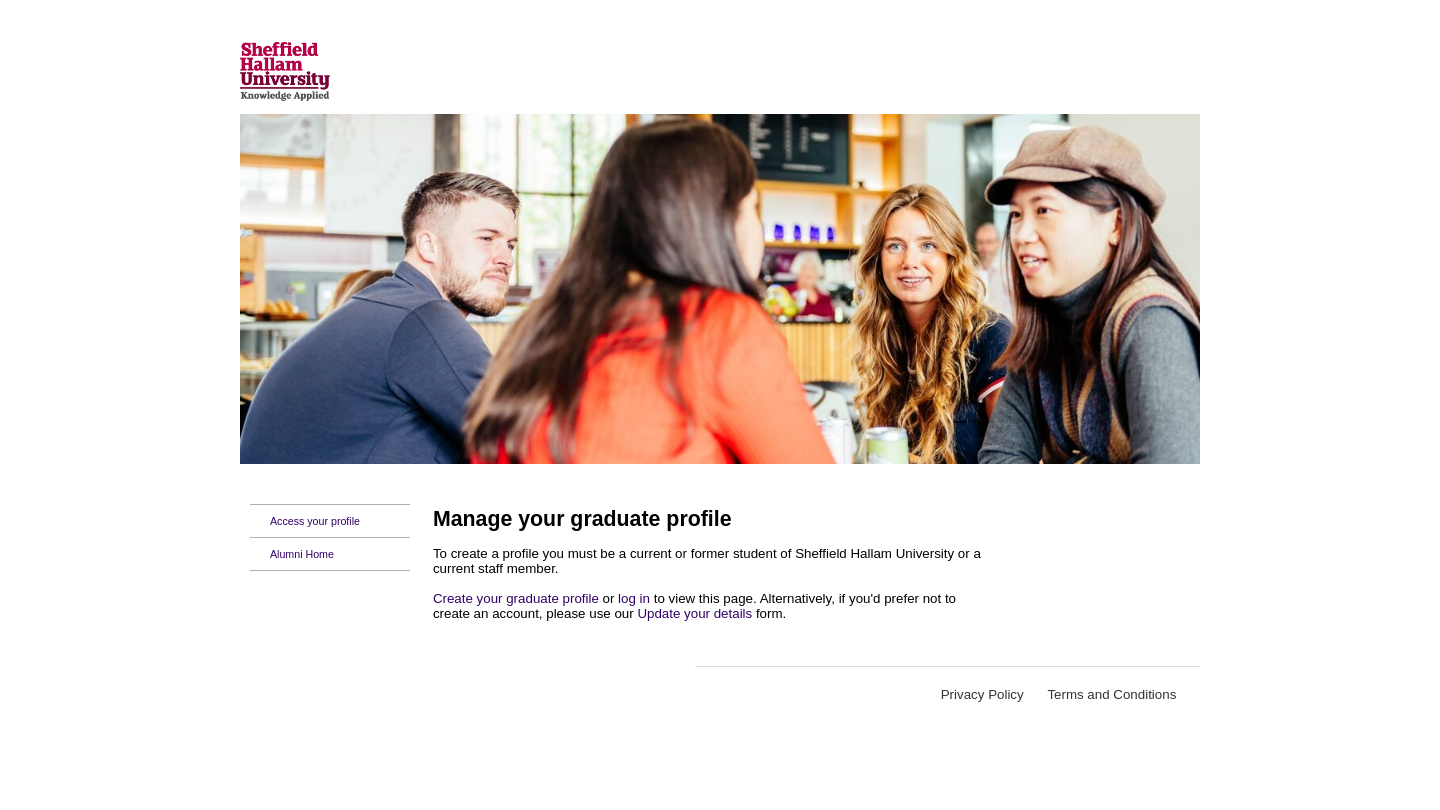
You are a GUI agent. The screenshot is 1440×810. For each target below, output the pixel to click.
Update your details (694, 613)
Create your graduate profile (516, 598)
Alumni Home (302, 554)
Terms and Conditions (1113, 694)
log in (634, 598)
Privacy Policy (982, 694)
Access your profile (315, 521)
